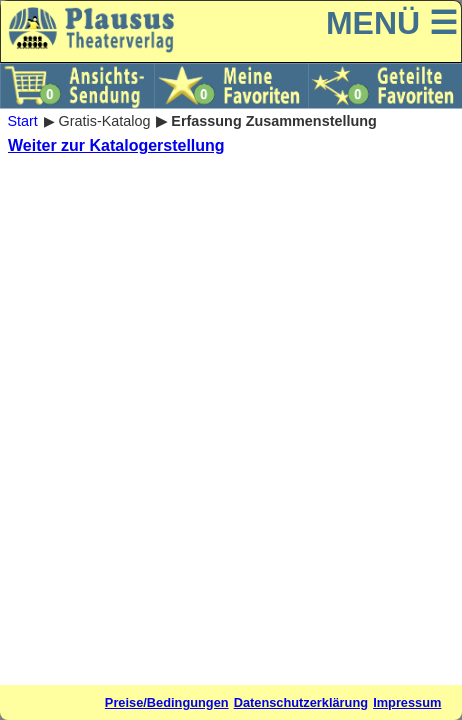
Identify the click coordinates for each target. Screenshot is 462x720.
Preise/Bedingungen (167, 702)
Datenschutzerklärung (301, 702)
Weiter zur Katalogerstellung (116, 145)
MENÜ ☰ (392, 23)
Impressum (407, 702)
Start (22, 121)
